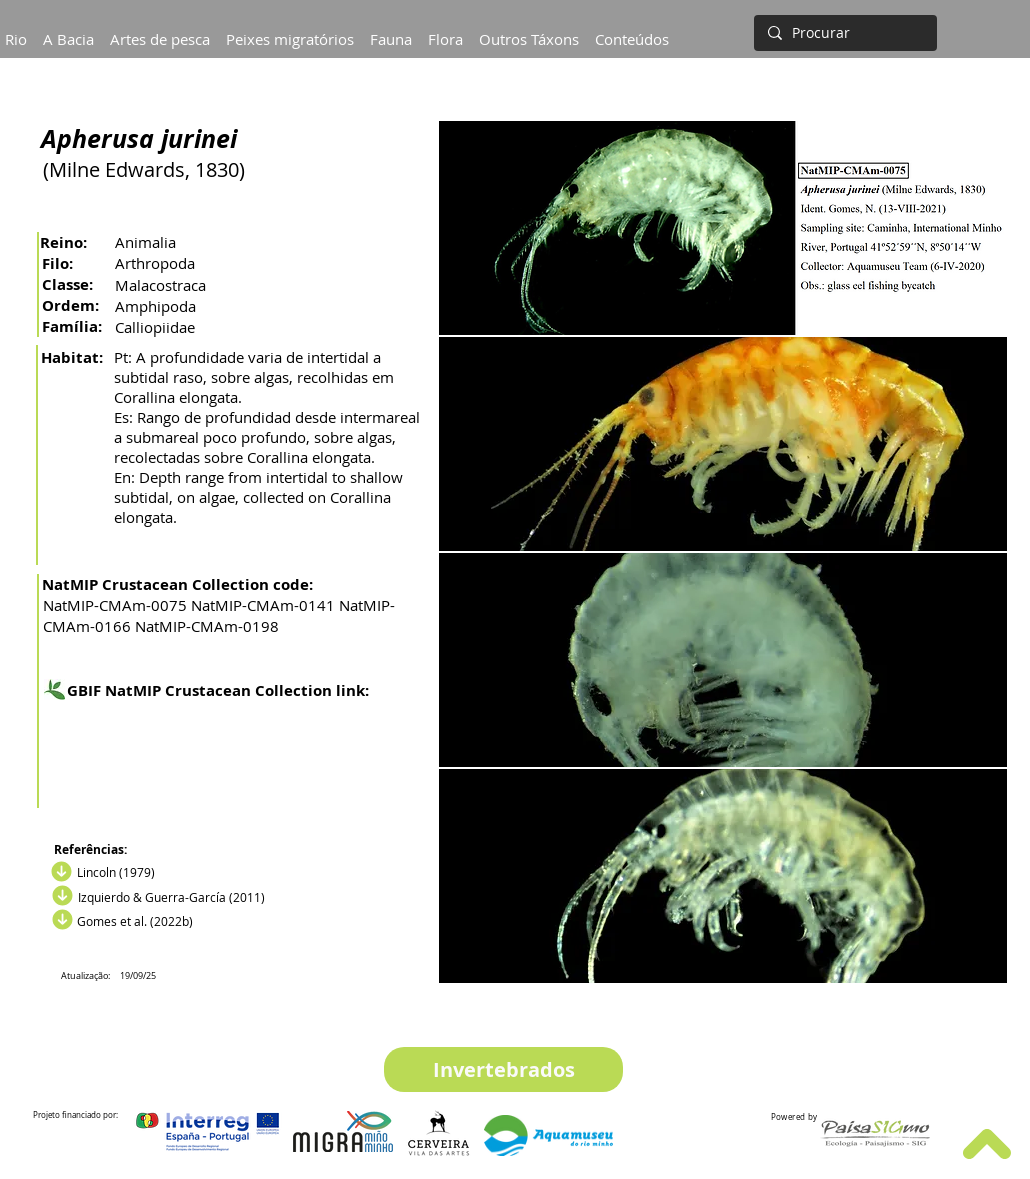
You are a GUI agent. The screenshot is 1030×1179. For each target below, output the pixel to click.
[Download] (59, 872)
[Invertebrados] (503, 1069)
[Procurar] (843, 33)
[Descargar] (60, 896)
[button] (68, 30)
